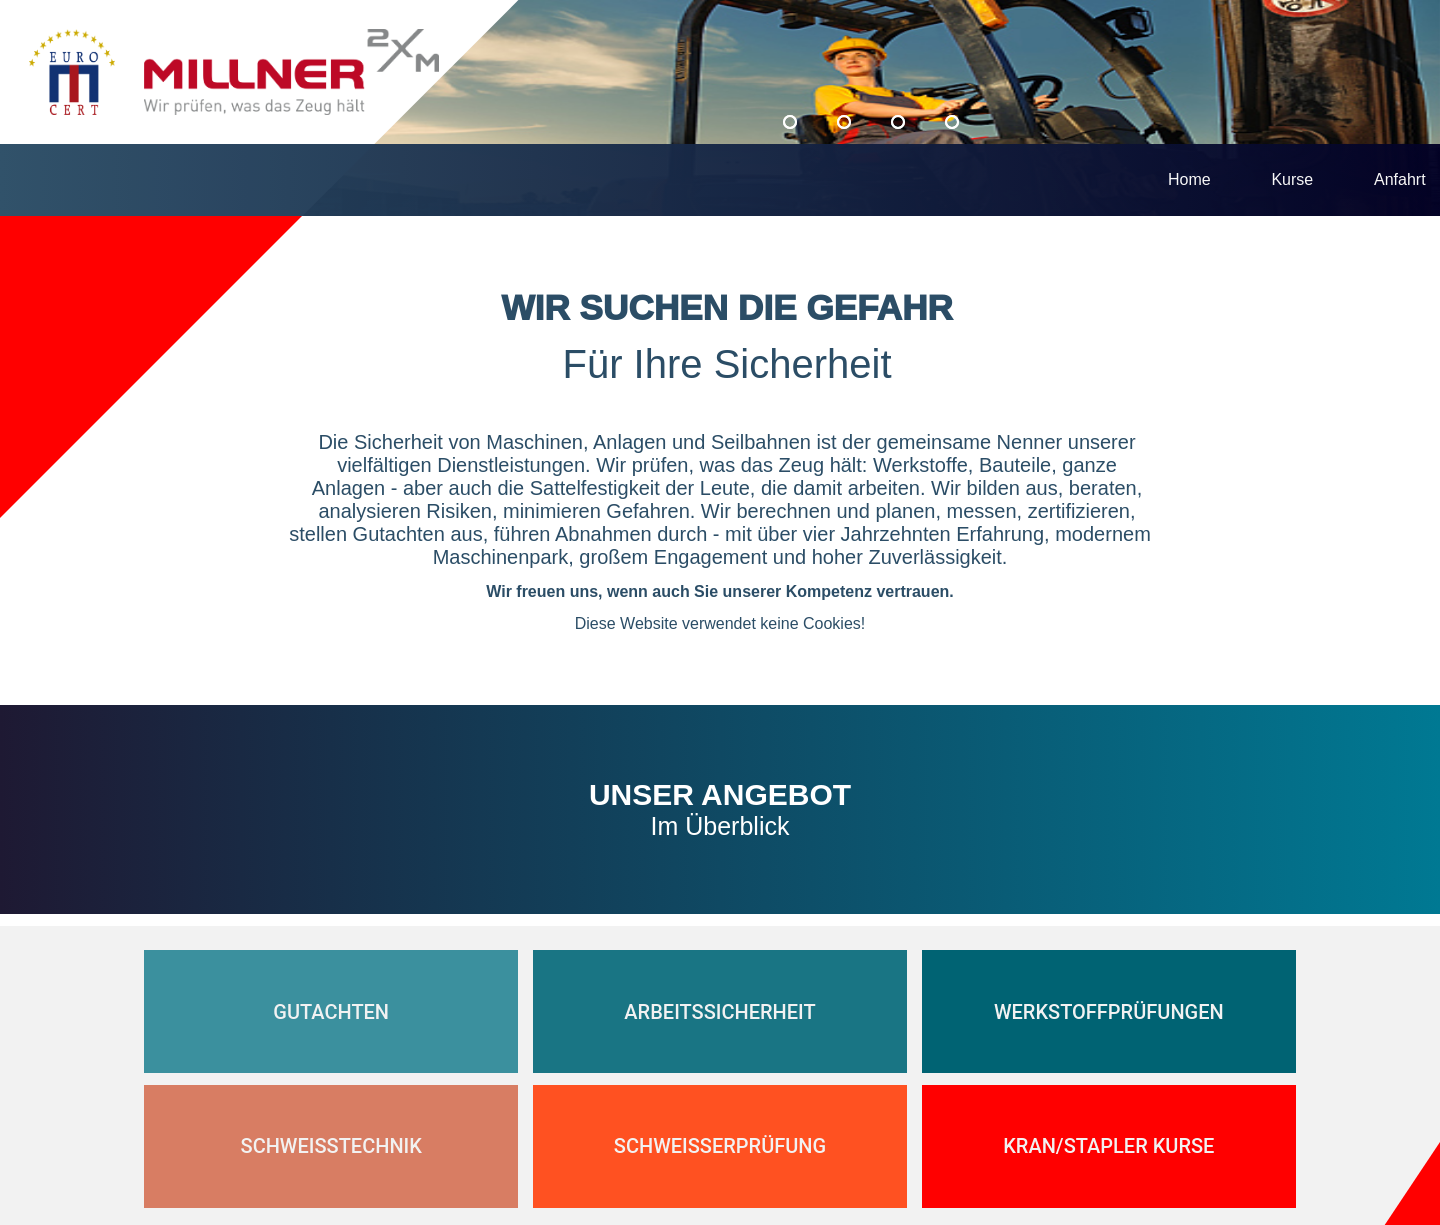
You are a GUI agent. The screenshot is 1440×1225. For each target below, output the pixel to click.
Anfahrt (1400, 179)
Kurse (1292, 179)
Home (1189, 179)
